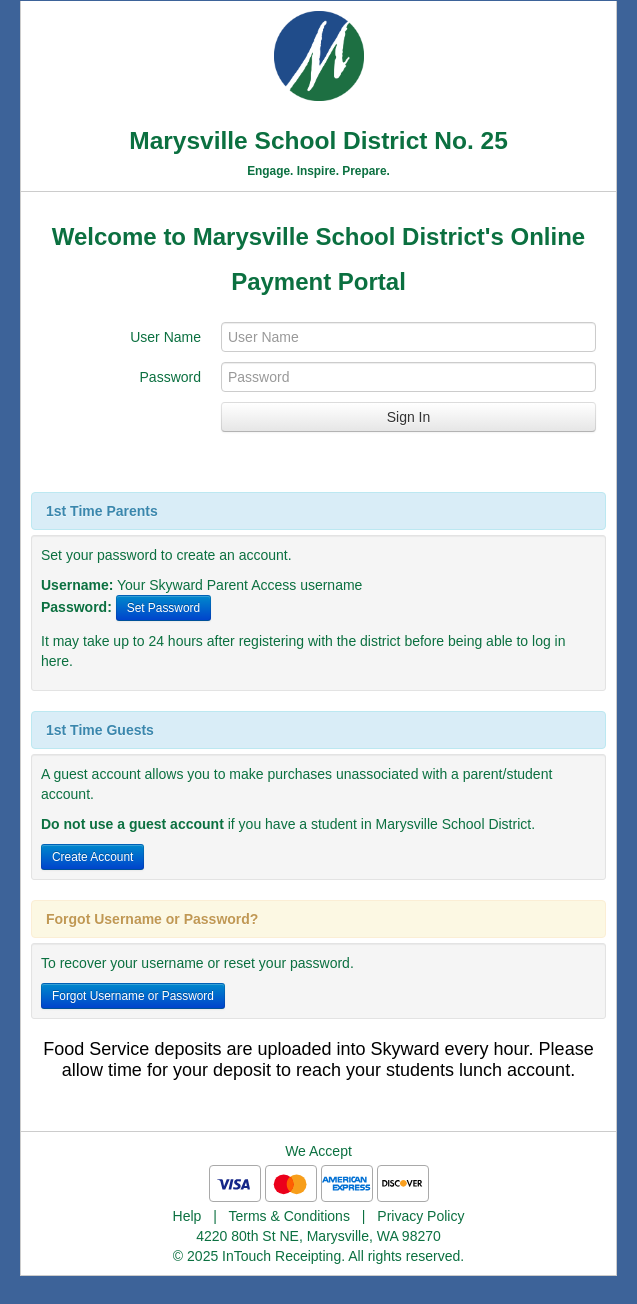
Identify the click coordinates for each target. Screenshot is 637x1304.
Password (170, 377)
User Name (165, 337)
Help (187, 1216)
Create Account (92, 857)
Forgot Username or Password (133, 996)
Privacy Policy (420, 1216)
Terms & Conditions (289, 1216)
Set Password (163, 608)
